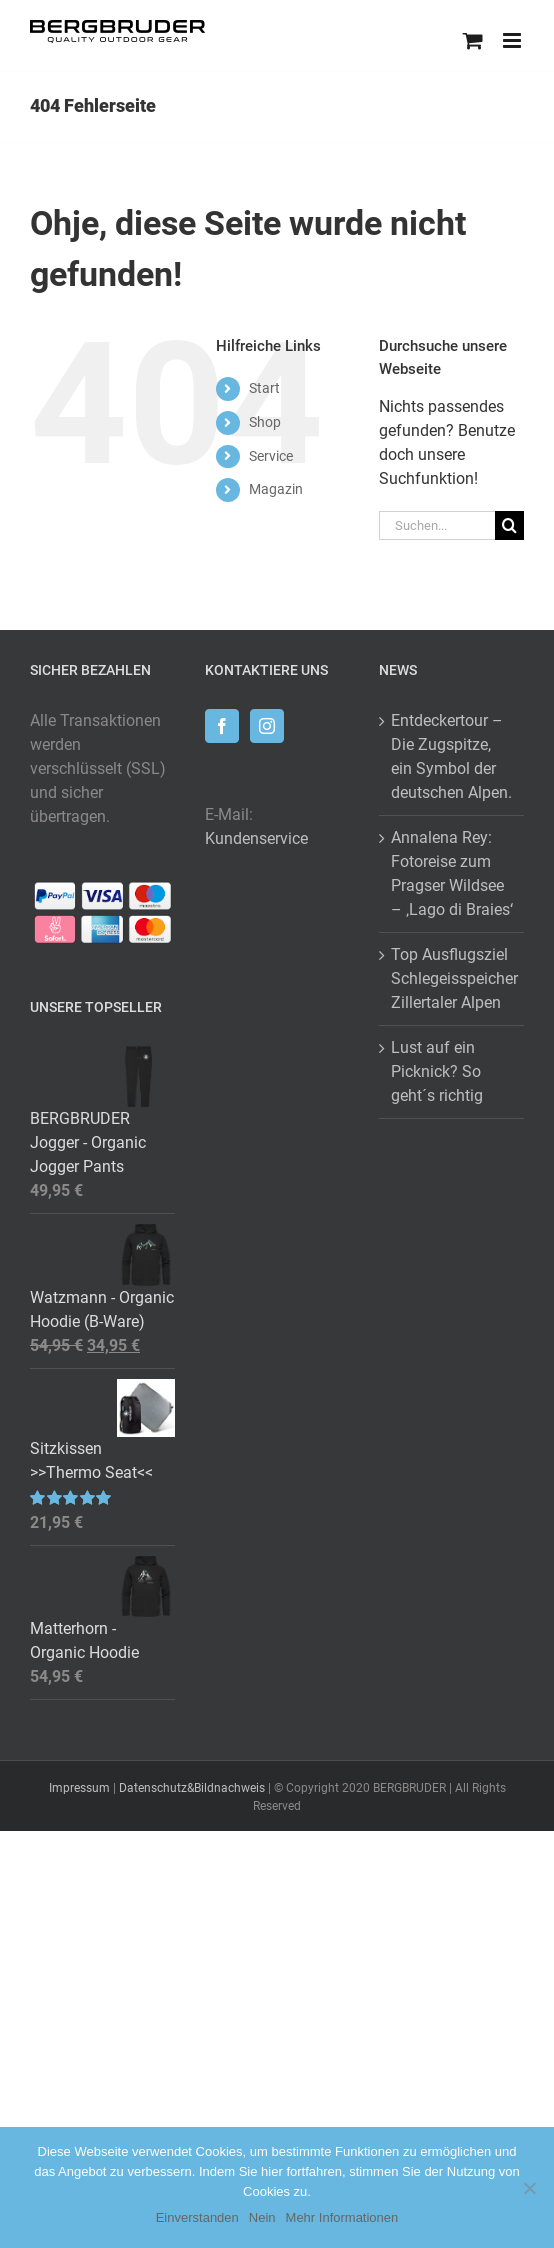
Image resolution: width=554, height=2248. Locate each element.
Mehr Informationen (342, 2217)
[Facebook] (222, 726)
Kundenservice (256, 838)
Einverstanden (197, 2217)
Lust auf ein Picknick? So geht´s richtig (437, 1071)
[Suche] (509, 525)
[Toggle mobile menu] (513, 40)
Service (271, 456)
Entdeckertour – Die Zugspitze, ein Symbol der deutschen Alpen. (451, 756)
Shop (265, 422)
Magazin (276, 489)
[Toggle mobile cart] (473, 40)
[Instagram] (267, 726)
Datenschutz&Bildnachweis (192, 1788)
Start (264, 388)
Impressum (79, 1788)
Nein (262, 2217)
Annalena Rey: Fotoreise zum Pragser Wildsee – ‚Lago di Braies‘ (452, 873)
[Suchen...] (437, 525)
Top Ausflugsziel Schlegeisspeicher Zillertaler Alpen (452, 978)
